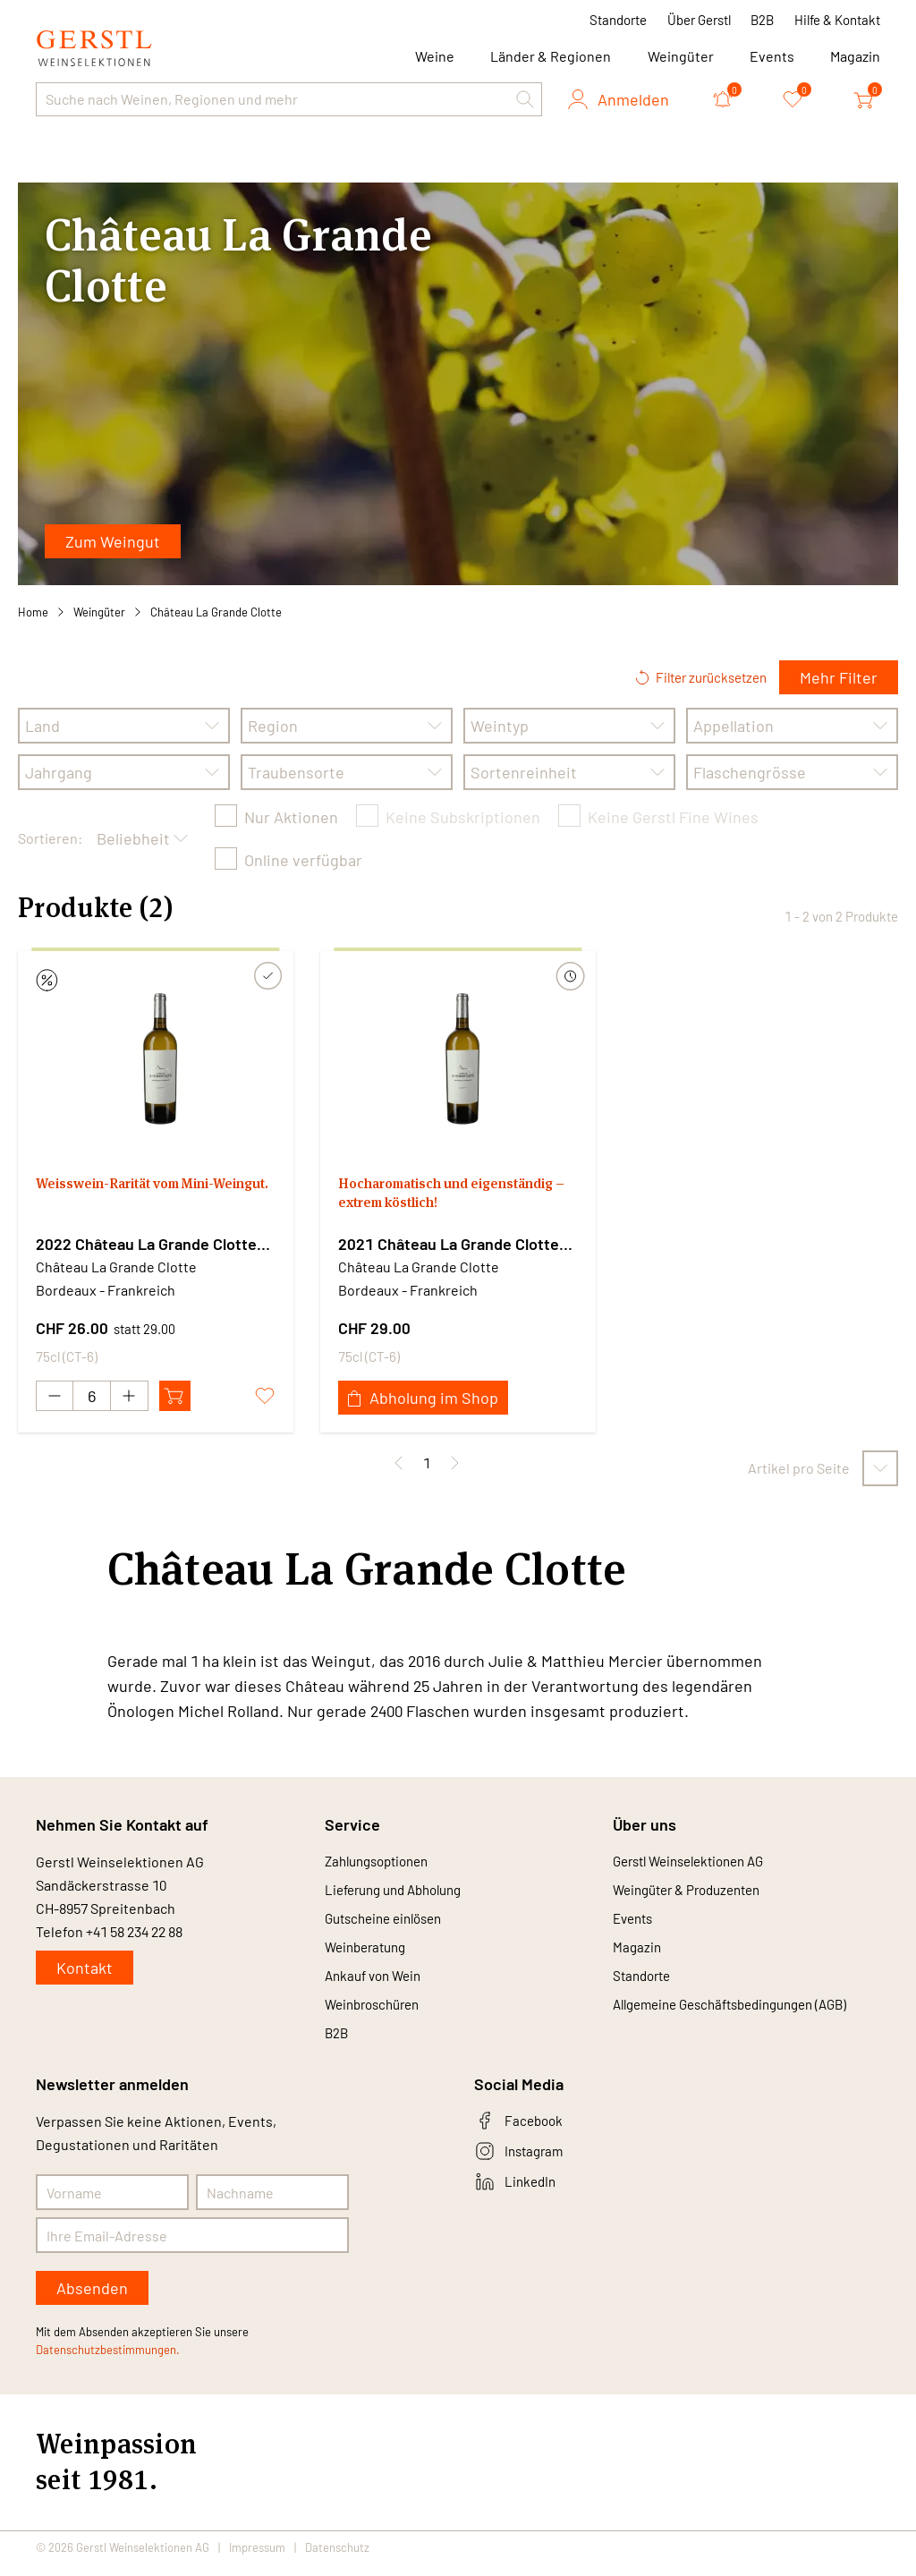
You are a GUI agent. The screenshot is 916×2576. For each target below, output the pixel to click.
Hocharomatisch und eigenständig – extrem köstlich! (456, 1198)
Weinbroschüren (377, 2013)
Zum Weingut (112, 541)
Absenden (92, 2300)
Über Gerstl (699, 20)
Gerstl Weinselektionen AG (697, 1861)
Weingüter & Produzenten (694, 1891)
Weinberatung (369, 1952)
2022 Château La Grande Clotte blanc (146, 1244)
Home (33, 612)
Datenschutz (337, 2560)
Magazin (855, 55)
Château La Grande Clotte (216, 612)
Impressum (257, 2560)
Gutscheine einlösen (389, 1922)
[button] (525, 99)
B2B (762, 20)
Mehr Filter (839, 677)
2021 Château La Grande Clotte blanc (448, 1244)
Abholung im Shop (423, 1397)
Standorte (618, 20)
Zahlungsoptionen (382, 1861)
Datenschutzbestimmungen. (108, 2362)
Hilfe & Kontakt (837, 20)
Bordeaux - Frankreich (105, 1289)
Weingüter (681, 55)
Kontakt (84, 1967)
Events (772, 55)
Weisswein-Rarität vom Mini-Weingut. (143, 1198)
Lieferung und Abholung (401, 1891)
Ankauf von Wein (377, 1983)
